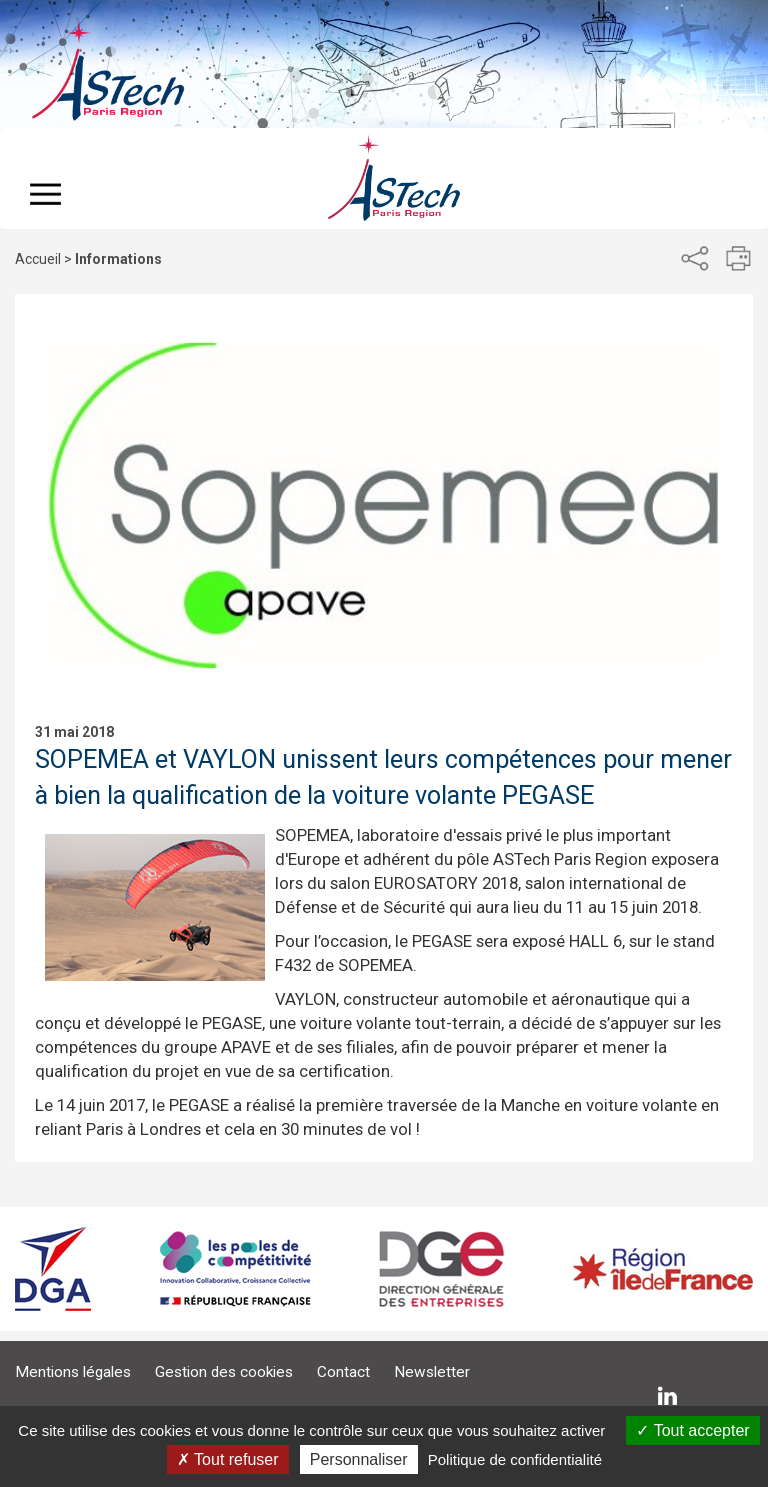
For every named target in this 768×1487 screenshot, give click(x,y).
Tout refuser (228, 1459)
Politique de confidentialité (515, 1459)
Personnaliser (359, 1459)
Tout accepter (692, 1430)
